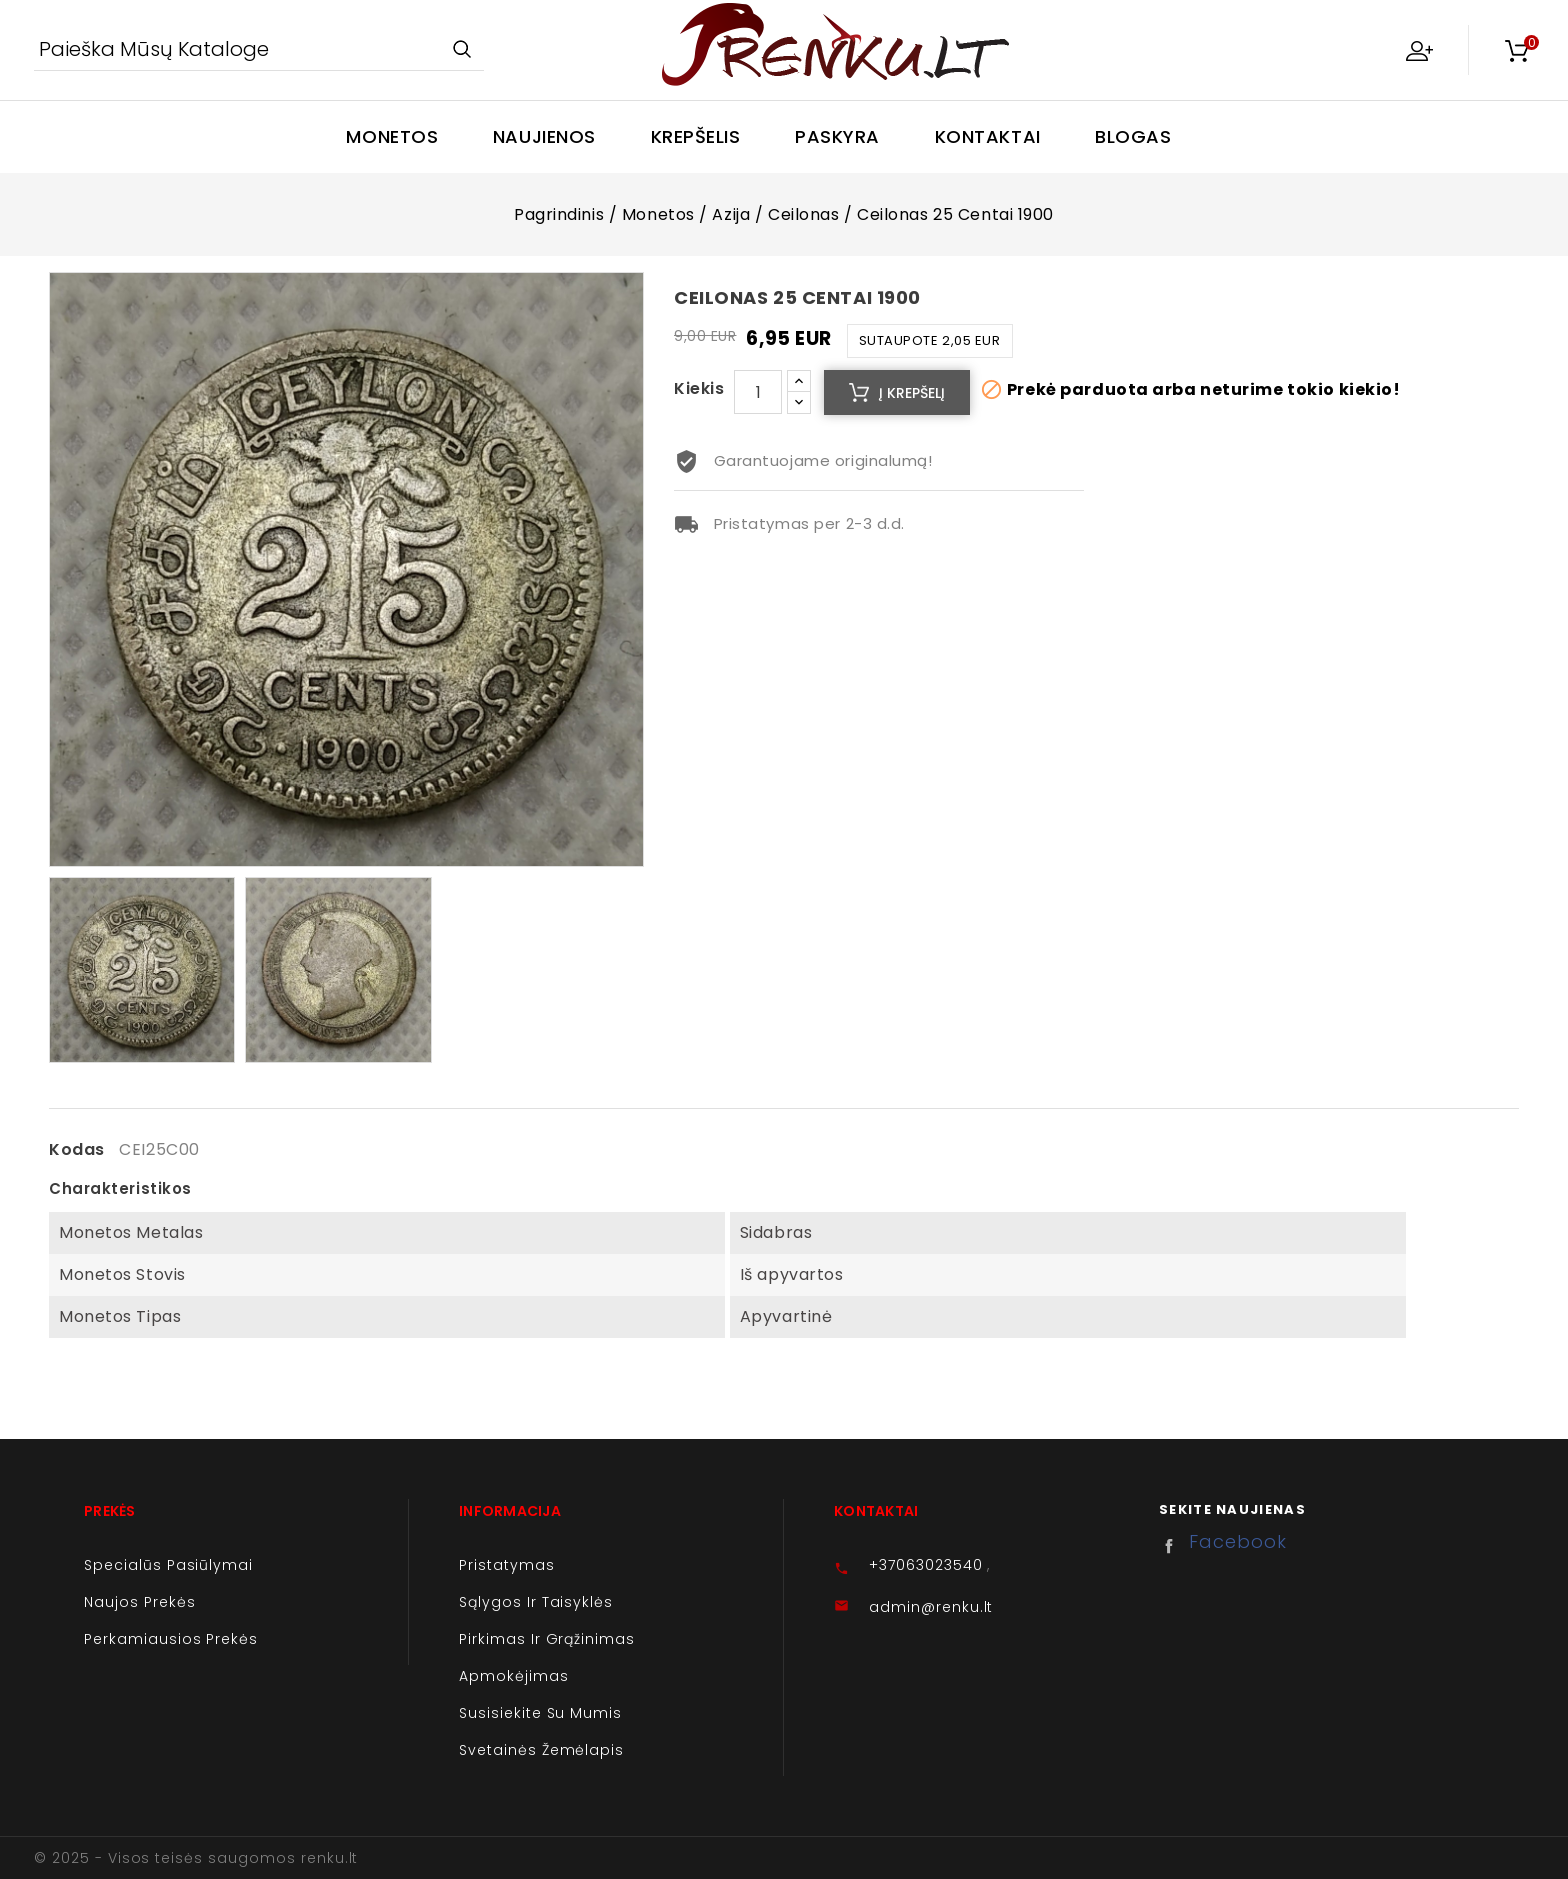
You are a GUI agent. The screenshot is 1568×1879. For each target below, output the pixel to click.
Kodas (77, 1150)
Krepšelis (696, 136)
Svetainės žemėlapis (541, 1750)
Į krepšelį (912, 393)
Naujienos (544, 136)
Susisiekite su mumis (540, 1713)
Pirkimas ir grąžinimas (547, 1639)
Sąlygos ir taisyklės (536, 1602)
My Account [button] (1419, 50)
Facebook (1174, 1546)
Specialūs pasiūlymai (168, 1565)
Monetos (392, 136)
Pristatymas (507, 1565)
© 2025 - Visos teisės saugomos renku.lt (196, 1858)
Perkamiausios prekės (171, 1639)
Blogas (1133, 136)
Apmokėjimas (514, 1676)
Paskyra (837, 136)
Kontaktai (988, 136)
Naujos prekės (139, 1602)
